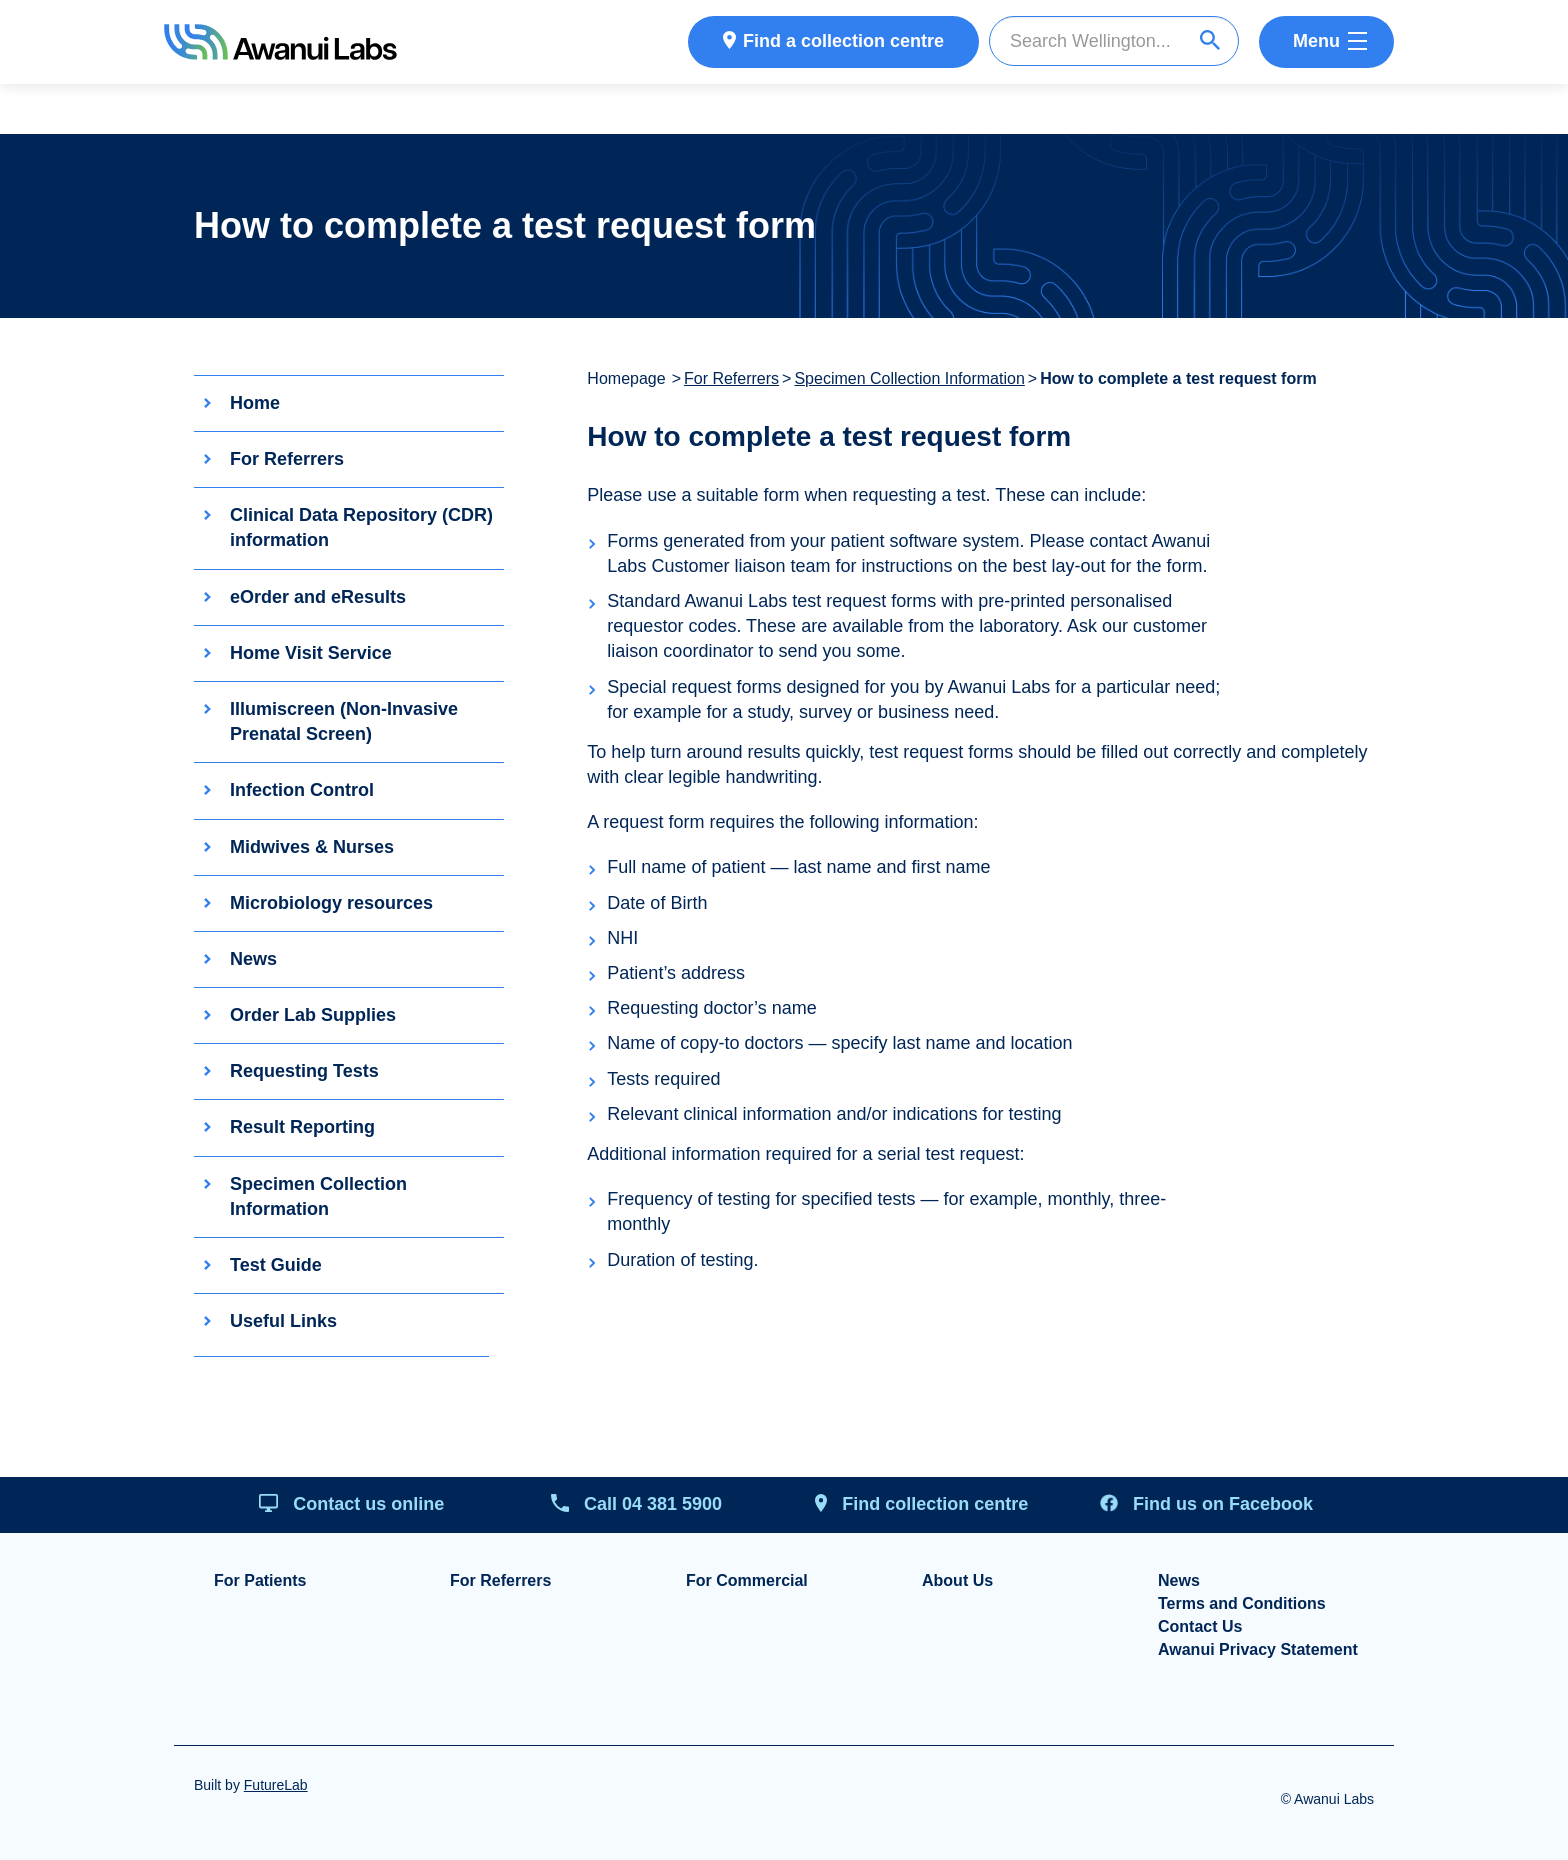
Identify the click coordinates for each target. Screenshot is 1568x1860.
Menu (1316, 41)
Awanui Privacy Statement (1258, 1650)
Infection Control (302, 791)
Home (255, 403)
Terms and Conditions (1242, 1604)
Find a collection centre (843, 41)
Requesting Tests (304, 1071)
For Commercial (747, 1581)
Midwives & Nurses (312, 847)
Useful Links (283, 1321)
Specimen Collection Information (318, 1196)
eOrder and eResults (318, 597)
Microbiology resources (331, 903)
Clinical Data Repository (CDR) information (361, 527)
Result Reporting (302, 1128)
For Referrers (287, 459)
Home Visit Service (311, 653)
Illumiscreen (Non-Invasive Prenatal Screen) (344, 721)
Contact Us (1200, 1627)
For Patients (260, 1581)
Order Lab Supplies (313, 1015)
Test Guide (276, 1265)
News (253, 959)
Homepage (626, 378)
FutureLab (276, 1785)
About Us (957, 1581)
